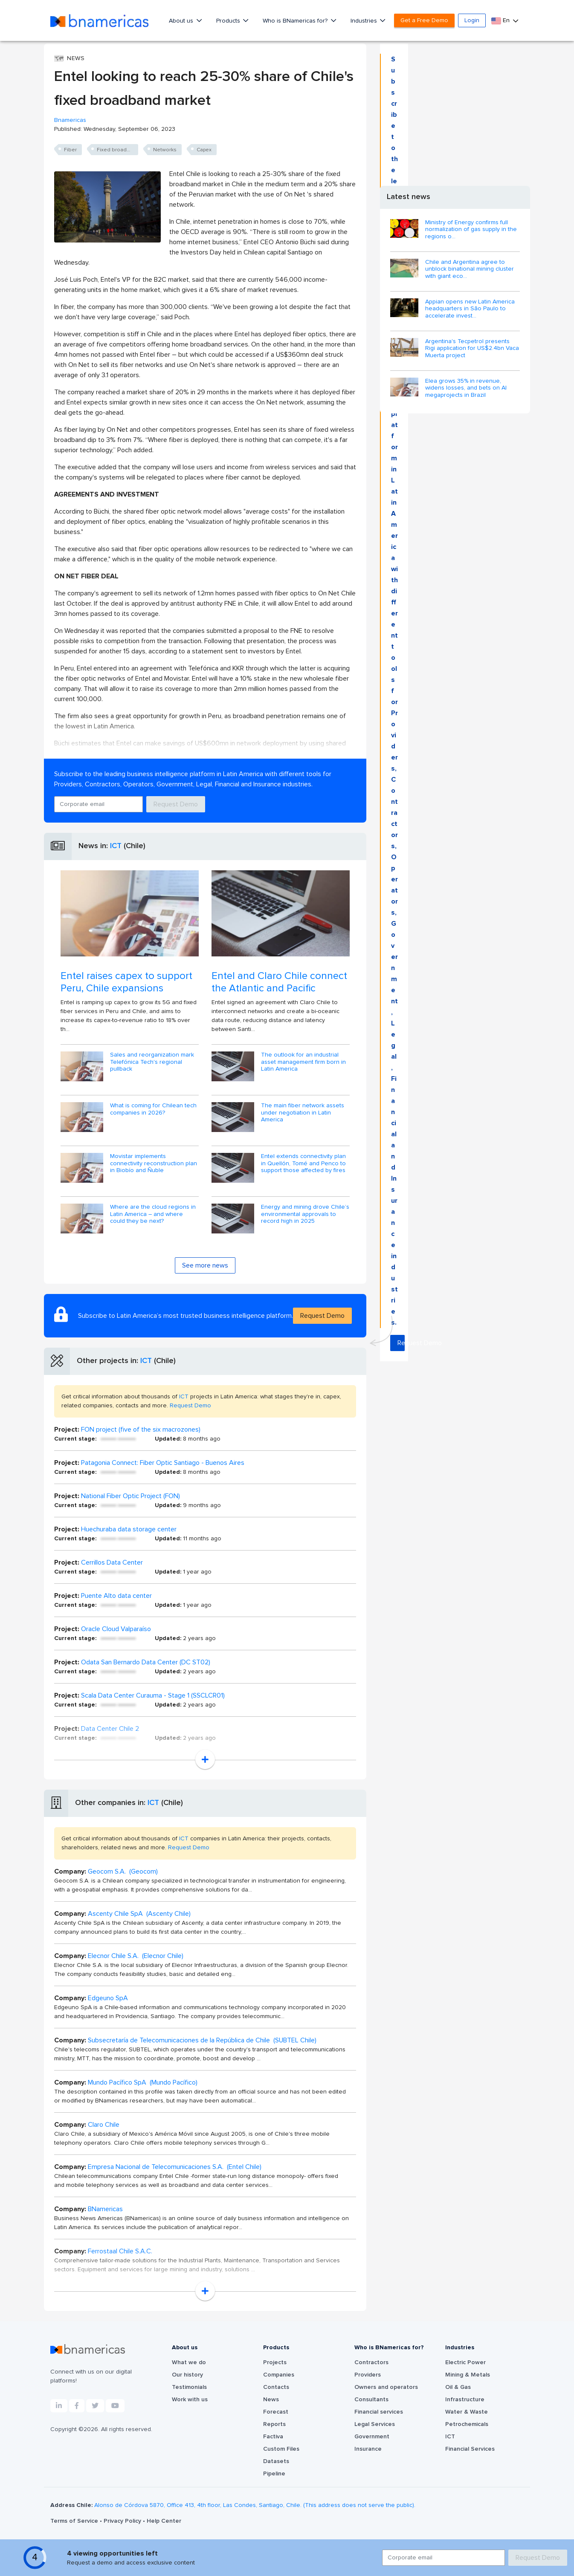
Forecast (275, 2412)
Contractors (371, 2362)
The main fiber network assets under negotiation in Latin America (302, 1113)
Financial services (378, 2412)
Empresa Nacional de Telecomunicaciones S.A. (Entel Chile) (174, 2166)
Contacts (276, 2387)
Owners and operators (386, 2387)
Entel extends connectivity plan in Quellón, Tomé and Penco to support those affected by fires (303, 1163)
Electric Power (465, 2362)
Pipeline (274, 2474)
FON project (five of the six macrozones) (140, 1429)
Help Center (164, 2521)
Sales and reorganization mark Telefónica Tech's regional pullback (152, 1062)
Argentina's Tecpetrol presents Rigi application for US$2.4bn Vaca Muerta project (472, 348)
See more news (205, 1265)
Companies (278, 2375)
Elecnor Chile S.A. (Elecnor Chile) (135, 1955)
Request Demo (176, 804)
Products (229, 21)
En (501, 20)
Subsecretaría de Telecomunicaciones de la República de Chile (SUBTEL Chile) (202, 2040)
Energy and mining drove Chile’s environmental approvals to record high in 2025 (305, 1214)
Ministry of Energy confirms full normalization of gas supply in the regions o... (471, 229)
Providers (367, 2375)
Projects (275, 2362)
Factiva (273, 2437)
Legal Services (374, 2424)
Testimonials (189, 2387)
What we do (189, 2362)
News (271, 2400)
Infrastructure (464, 2400)
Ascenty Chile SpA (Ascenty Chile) (139, 1913)
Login (471, 20)
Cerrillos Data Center (112, 1562)
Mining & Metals (467, 2375)
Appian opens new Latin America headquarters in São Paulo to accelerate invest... (470, 309)
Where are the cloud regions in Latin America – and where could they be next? (153, 1214)
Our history (187, 2375)
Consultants (371, 2400)
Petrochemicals (466, 2424)
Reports (274, 2424)
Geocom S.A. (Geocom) (123, 1871)
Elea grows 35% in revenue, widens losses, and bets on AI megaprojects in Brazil (466, 388)
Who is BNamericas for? (296, 21)
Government (371, 2437)
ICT (116, 846)
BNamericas (105, 2209)
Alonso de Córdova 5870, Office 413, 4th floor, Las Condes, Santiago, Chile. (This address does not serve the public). (254, 2505)
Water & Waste (466, 2412)
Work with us (190, 2400)
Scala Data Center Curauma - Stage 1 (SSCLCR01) (153, 1695)
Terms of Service (75, 2521)
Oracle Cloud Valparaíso (116, 1629)
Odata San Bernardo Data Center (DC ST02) (145, 1662)
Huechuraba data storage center (129, 1529)
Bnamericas (70, 120)
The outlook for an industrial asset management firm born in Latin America (303, 1062)
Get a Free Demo (424, 20)
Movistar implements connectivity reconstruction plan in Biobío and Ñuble (153, 1163)
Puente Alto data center (116, 1595)
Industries (365, 21)
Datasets (276, 2461)
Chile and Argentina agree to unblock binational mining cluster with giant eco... (469, 269)
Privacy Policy (123, 2521)
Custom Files (281, 2449)
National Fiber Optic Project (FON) (130, 1496)
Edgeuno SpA (108, 1998)
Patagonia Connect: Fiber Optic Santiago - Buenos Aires (162, 1462)
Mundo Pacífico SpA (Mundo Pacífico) (142, 2082)
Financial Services (470, 2449)
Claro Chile (103, 2124)
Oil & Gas (458, 2387)
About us (182, 21)
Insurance (368, 2449)
